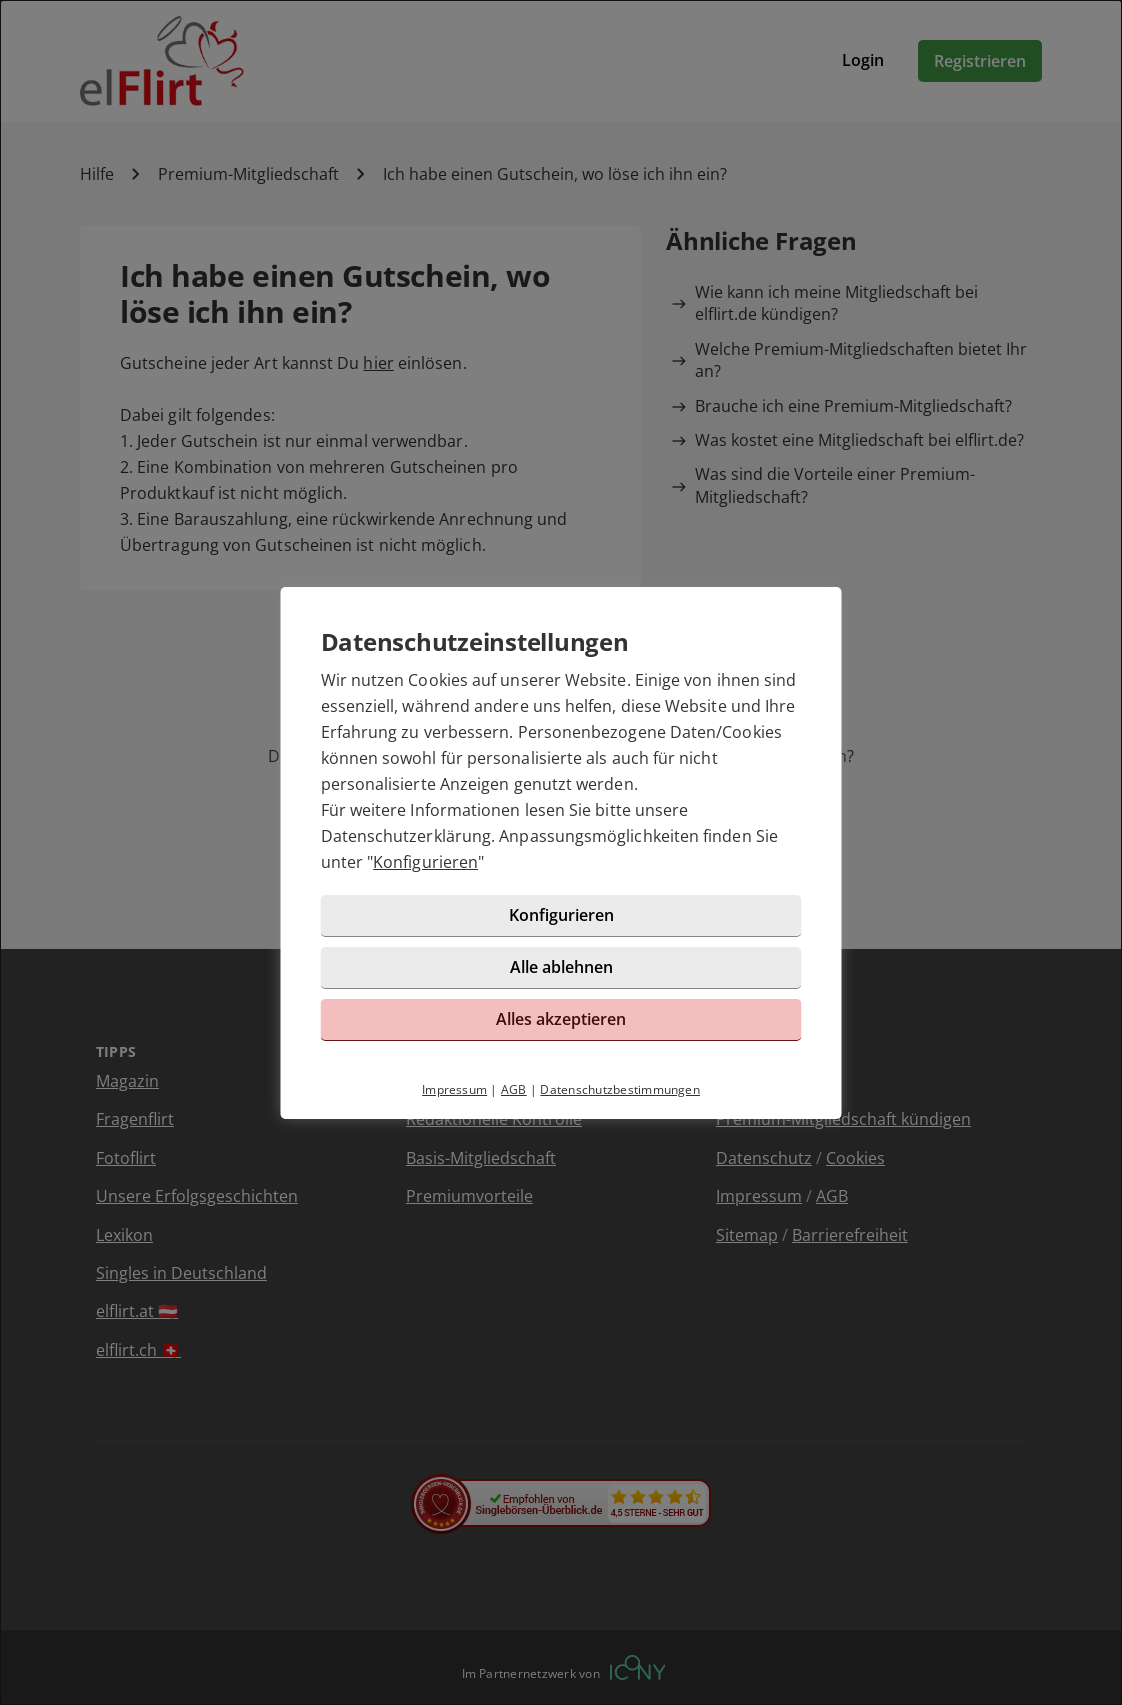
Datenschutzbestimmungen (620, 1089)
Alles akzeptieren (561, 1019)
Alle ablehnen (561, 967)
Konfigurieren (425, 862)
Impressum (454, 1089)
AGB (514, 1089)
